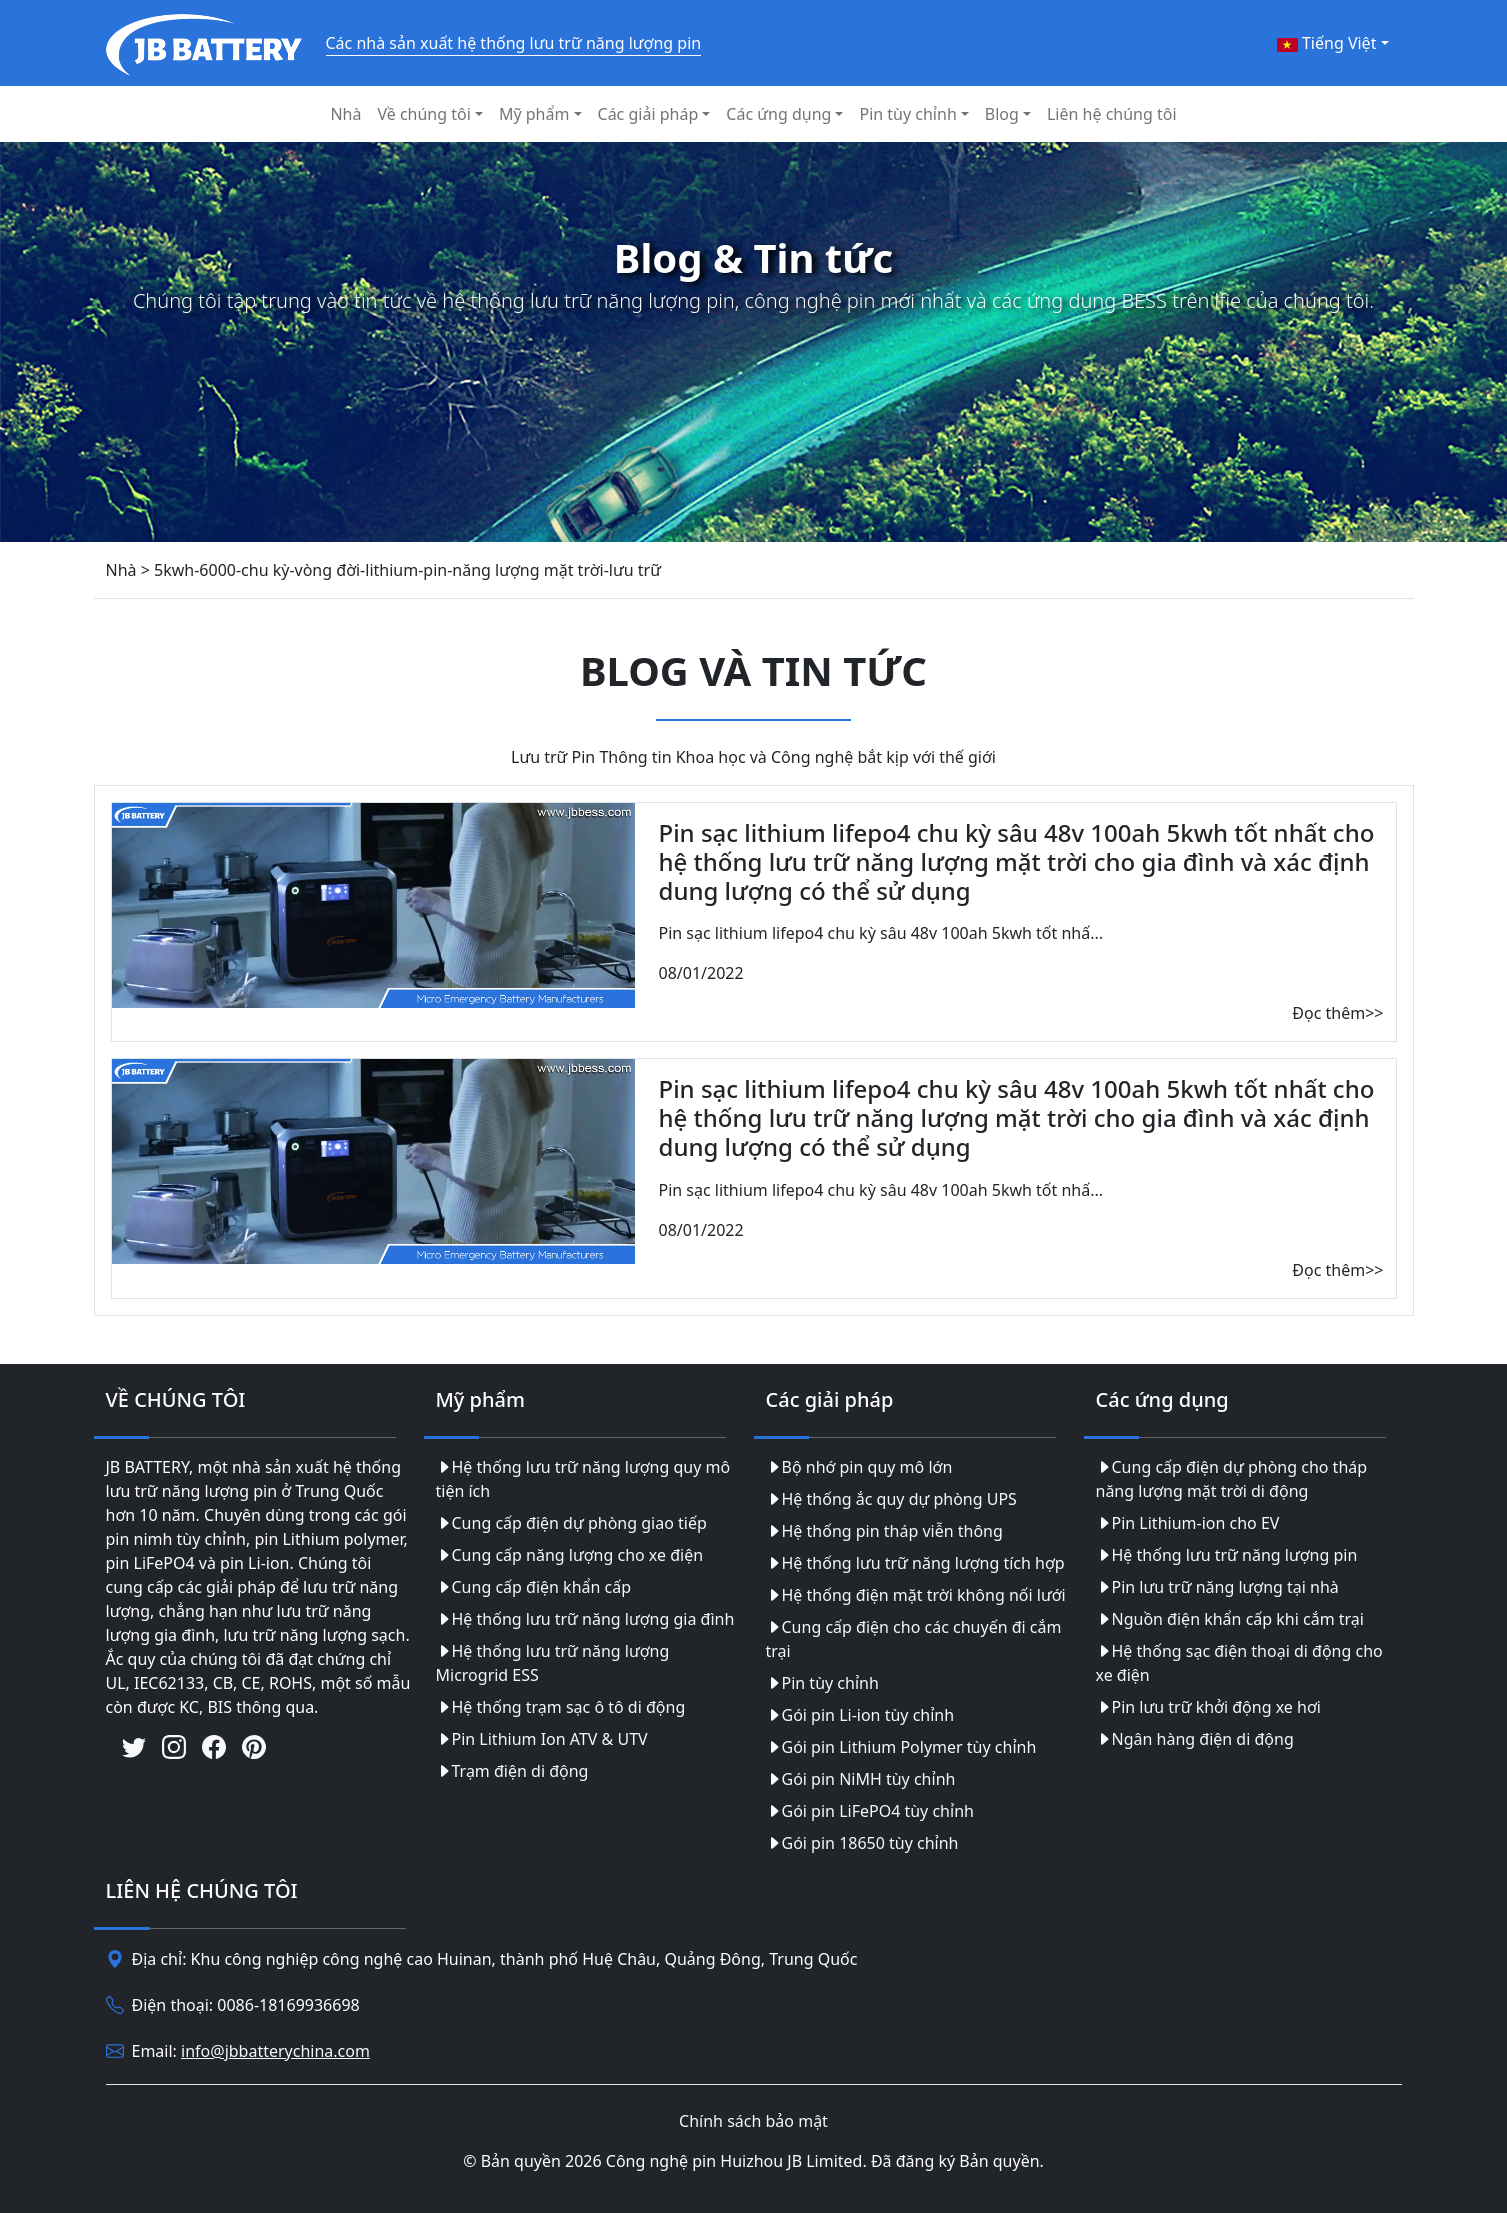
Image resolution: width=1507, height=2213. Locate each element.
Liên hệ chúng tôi (1112, 114)
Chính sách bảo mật (753, 2121)
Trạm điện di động (512, 1771)
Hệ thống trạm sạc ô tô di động (561, 1707)
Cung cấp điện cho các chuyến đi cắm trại (914, 1639)
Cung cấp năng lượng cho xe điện (570, 1555)
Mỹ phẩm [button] (534, 114)
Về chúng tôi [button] (423, 114)
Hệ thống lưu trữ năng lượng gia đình (585, 1619)
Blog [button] (1002, 114)
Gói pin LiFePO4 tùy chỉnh (870, 1811)
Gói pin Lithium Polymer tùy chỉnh (901, 1747)
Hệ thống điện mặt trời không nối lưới (916, 1595)
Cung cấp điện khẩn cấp (534, 1587)
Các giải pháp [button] (648, 114)
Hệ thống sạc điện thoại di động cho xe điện (1239, 1663)
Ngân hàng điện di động (1195, 1739)
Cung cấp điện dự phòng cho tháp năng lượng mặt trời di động (1232, 1479)
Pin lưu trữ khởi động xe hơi (1208, 1707)
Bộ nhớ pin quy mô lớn (859, 1467)
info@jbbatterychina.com (275, 2051)
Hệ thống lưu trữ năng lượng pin (1227, 1555)
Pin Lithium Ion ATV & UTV (542, 1739)
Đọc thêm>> (1337, 1013)
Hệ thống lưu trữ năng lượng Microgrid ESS (553, 1663)
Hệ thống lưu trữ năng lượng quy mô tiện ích (583, 1479)
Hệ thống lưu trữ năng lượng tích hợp (915, 1563)
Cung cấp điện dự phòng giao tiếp (571, 1523)
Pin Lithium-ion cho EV (1188, 1523)
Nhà (345, 114)
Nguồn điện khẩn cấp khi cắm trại (1230, 1619)
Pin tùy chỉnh (822, 1683)
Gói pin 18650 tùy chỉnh (862, 1843)
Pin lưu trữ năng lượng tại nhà (1217, 1587)
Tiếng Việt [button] (1327, 43)
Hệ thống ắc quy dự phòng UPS (891, 1499)
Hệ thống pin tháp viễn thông (884, 1531)
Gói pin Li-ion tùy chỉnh (860, 1715)
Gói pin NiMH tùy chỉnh (861, 1779)
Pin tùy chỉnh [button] (907, 114)
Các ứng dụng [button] (778, 114)
